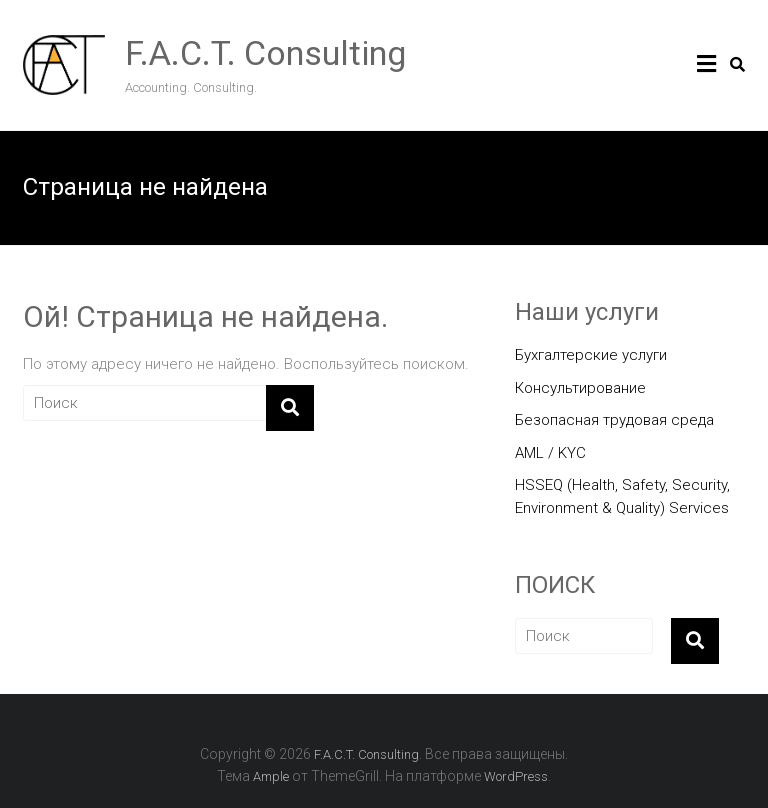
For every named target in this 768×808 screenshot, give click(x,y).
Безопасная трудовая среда (614, 420)
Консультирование (580, 388)
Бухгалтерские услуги (591, 355)
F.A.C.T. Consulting (265, 53)
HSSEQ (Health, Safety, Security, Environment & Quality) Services (622, 496)
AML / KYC (550, 453)
